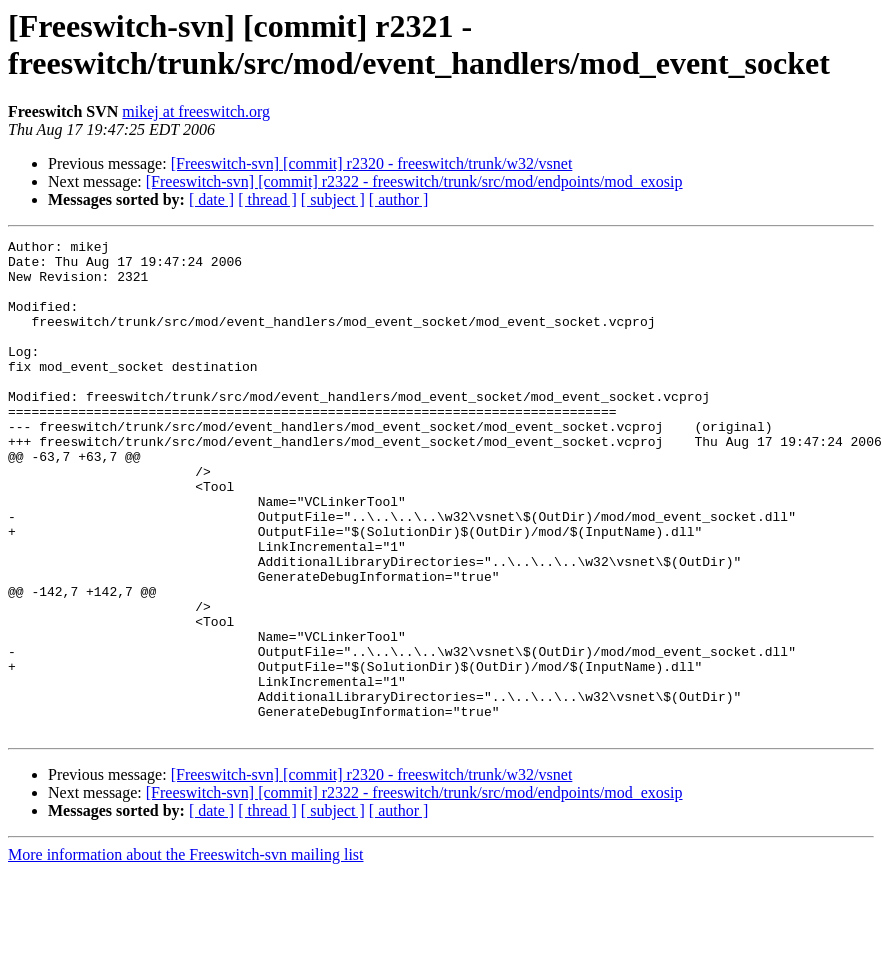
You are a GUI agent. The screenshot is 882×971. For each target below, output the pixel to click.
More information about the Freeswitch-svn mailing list (186, 953)
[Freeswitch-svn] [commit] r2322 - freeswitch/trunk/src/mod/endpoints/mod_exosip (414, 181)
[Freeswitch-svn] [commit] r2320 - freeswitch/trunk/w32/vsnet (372, 163)
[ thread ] (267, 199)
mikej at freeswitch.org (196, 111)
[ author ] (399, 199)
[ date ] (211, 199)
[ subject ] (333, 199)
